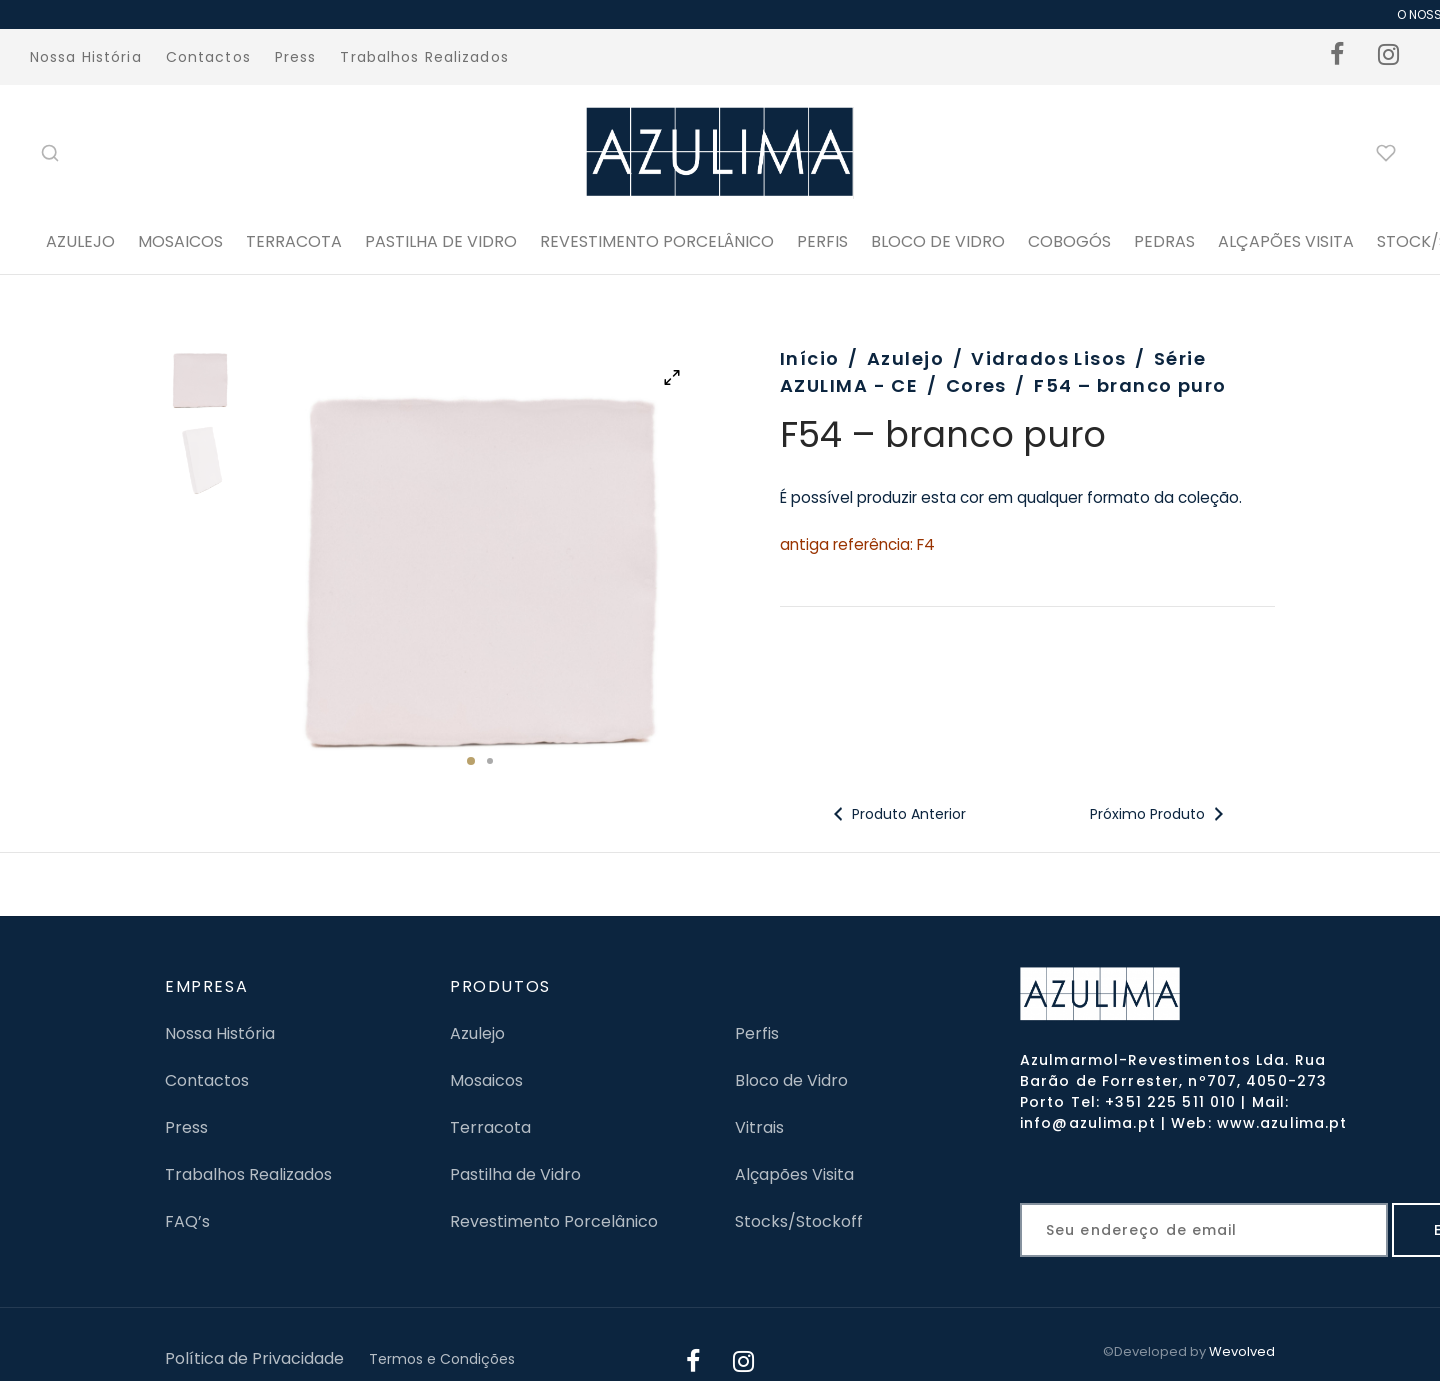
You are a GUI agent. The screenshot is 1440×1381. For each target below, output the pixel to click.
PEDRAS (1164, 241)
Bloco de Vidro (791, 1080)
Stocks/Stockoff (799, 1221)
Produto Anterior (897, 814)
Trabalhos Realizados (424, 57)
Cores (976, 385)
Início (810, 358)
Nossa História (86, 57)
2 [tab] (490, 761)
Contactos (208, 57)
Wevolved (1242, 1351)
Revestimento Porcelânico (657, 241)
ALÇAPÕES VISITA (1286, 241)
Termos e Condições (442, 1359)
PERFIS (822, 241)
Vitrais (759, 1127)
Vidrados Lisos (1048, 358)
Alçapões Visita (794, 1174)
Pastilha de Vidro (441, 241)
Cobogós (1069, 241)
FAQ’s (187, 1221)
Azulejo (80, 241)
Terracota (294, 241)
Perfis (757, 1033)
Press (296, 57)
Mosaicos (180, 241)
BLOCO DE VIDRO (938, 241)
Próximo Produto (1158, 814)
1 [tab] (471, 761)
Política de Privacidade (254, 1358)
